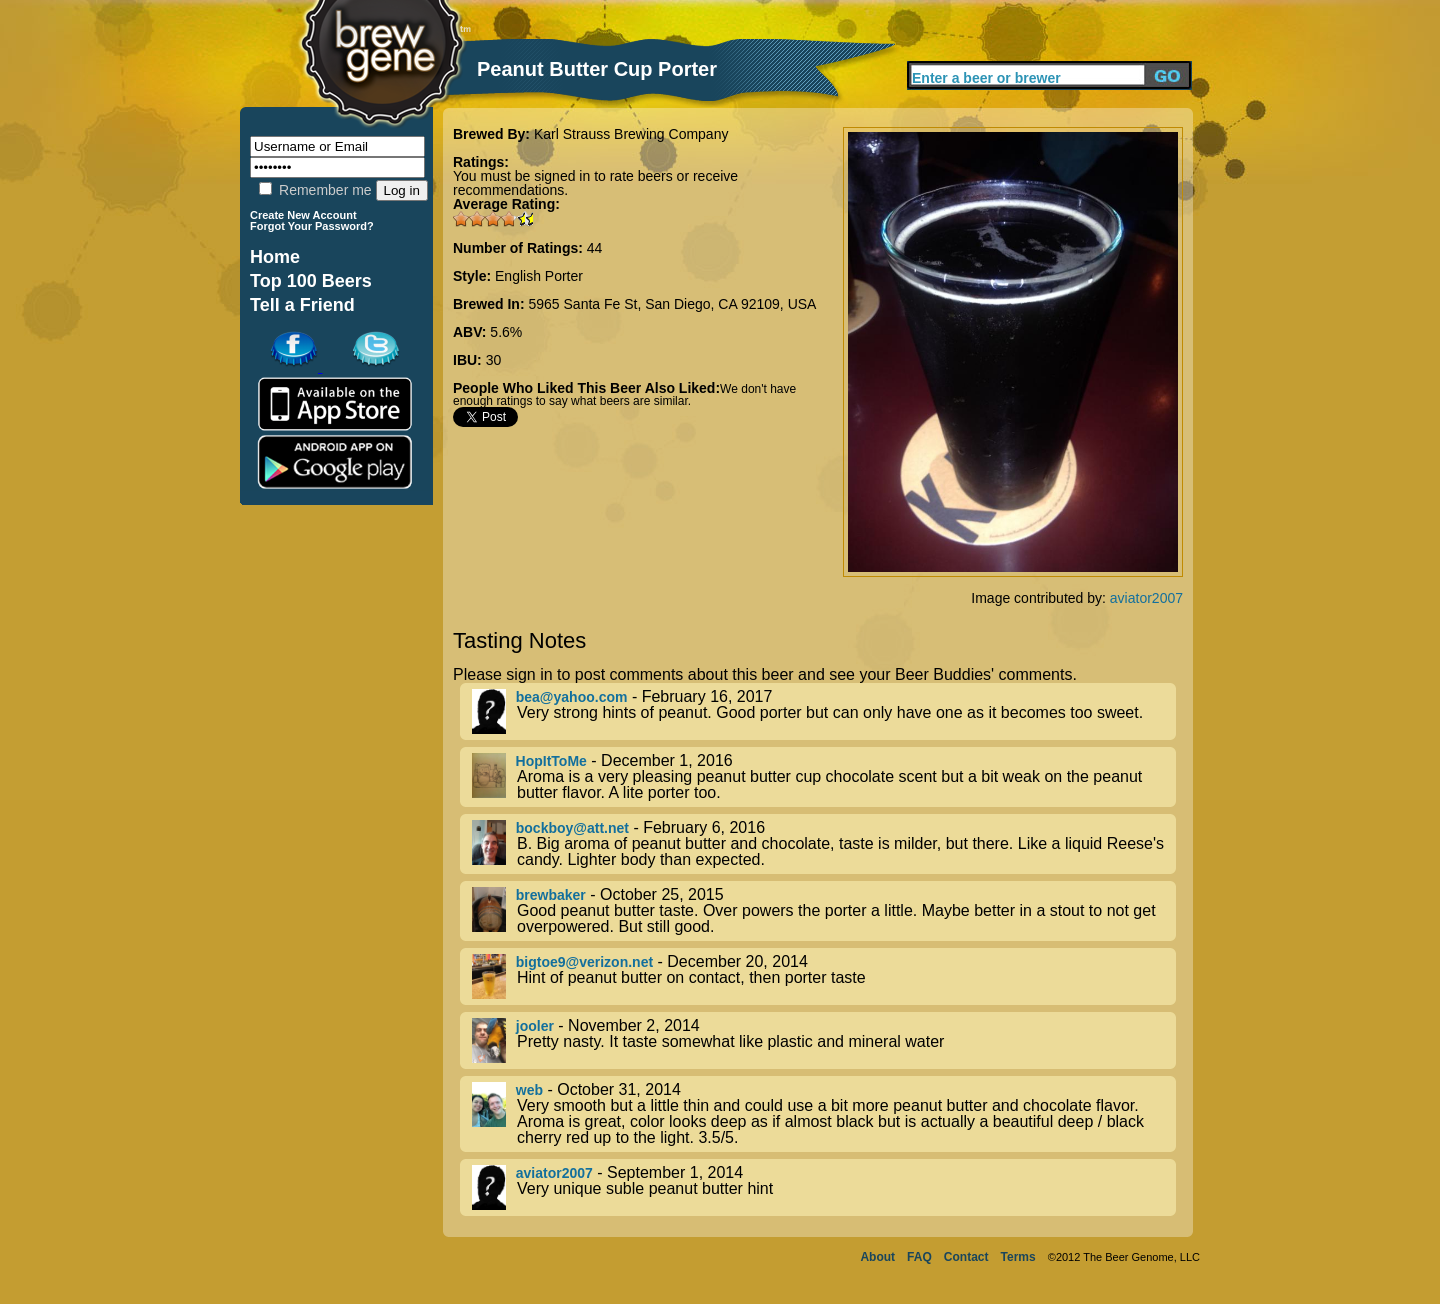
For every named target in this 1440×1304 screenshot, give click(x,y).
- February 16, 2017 (824, 711)
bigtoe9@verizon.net (584, 962)
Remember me (315, 190)
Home (275, 257)
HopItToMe (551, 761)
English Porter (539, 276)
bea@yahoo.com (572, 697)
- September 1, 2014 (824, 1187)
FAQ (919, 1257)
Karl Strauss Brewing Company (631, 134)
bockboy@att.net (572, 828)
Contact (966, 1257)
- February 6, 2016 (824, 844)
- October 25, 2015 (824, 911)
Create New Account (303, 215)
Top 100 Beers (311, 281)
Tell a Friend (302, 305)
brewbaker (551, 895)
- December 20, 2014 (824, 976)
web (529, 1090)
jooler (535, 1026)
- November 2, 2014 (824, 1040)
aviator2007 (1146, 598)
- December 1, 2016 (824, 777)
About (877, 1257)
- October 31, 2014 (824, 1114)
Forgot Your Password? (312, 226)
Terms (1018, 1257)
